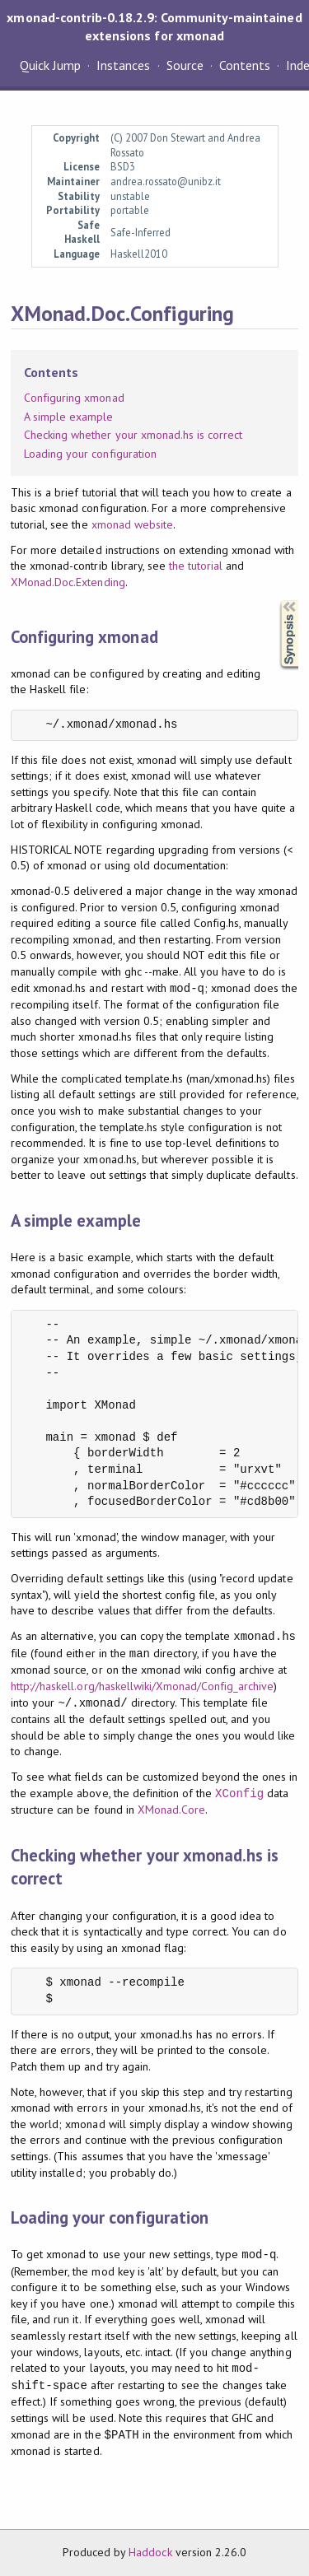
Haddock (150, 2552)
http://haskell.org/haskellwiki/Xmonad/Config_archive (142, 1686)
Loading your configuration (90, 453)
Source (185, 65)
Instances (123, 65)
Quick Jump (50, 65)
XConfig (239, 1793)
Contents (244, 65)
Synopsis (276, 600)
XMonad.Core (171, 1809)
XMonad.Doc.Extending (67, 582)
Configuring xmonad (74, 397)
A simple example (68, 416)
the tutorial (195, 565)
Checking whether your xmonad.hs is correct (133, 434)
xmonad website (132, 524)
